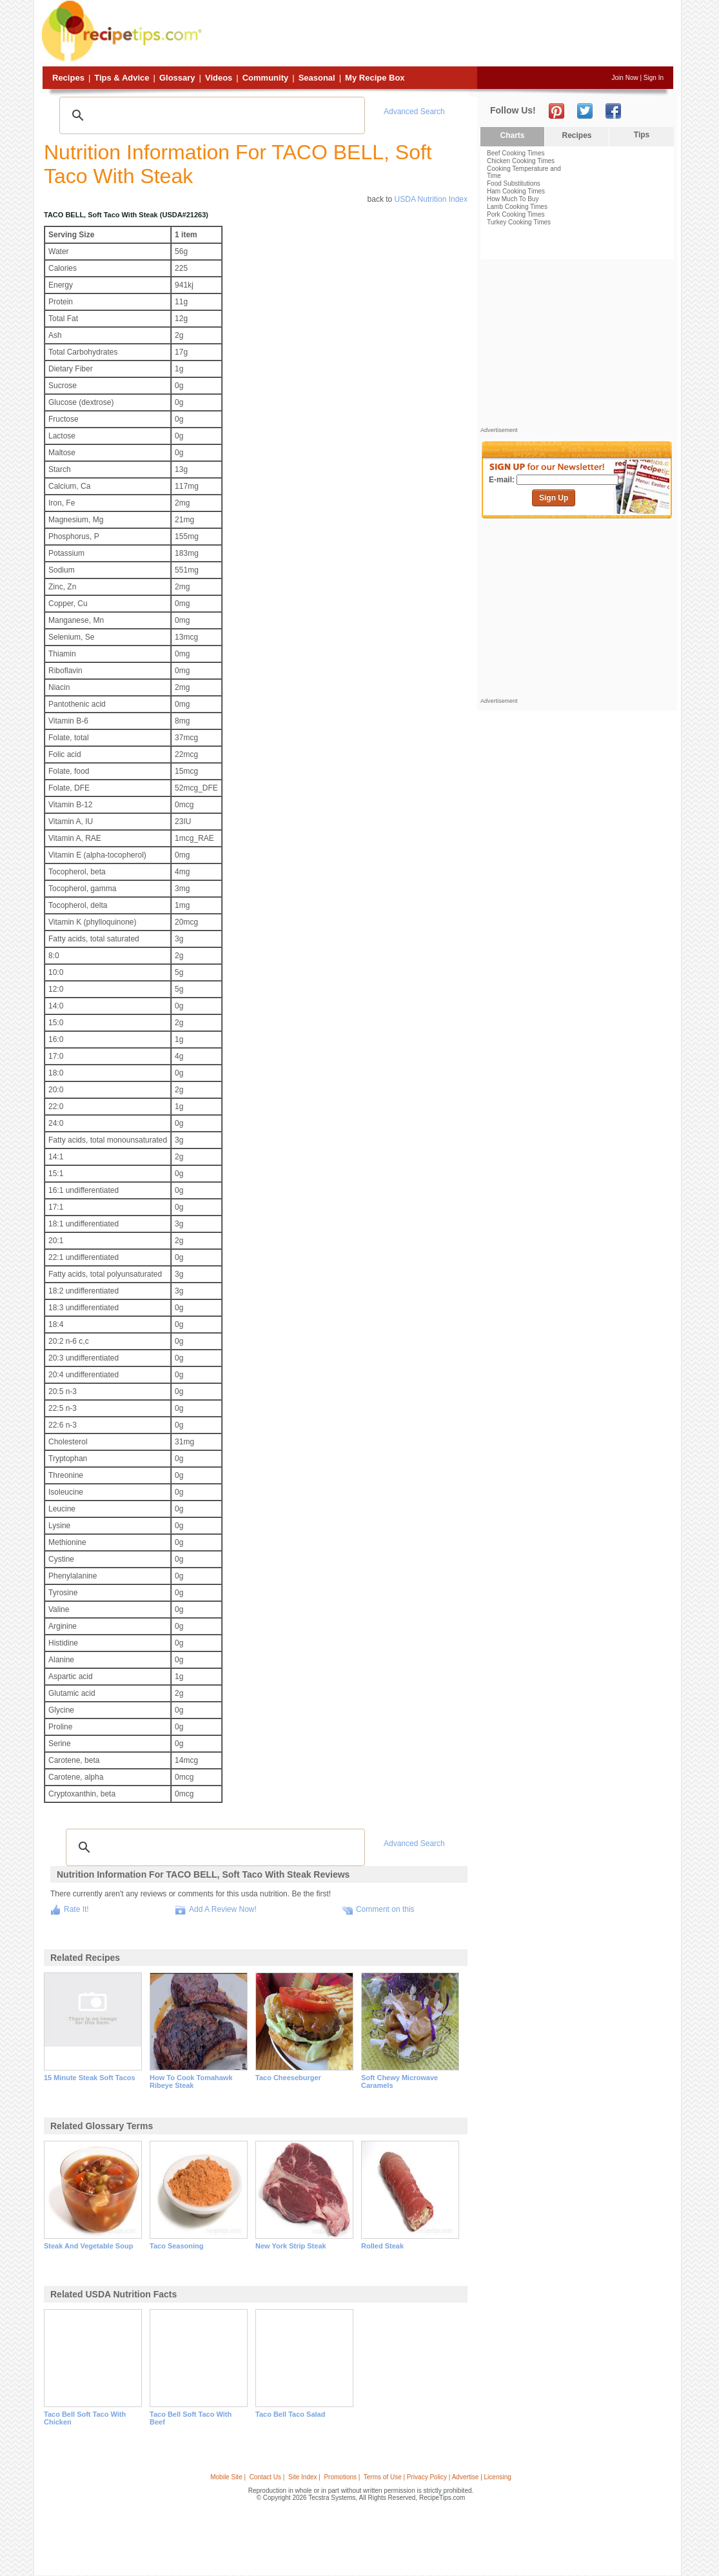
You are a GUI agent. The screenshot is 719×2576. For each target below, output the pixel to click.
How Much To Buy (512, 198)
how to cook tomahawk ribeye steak (191, 2081)
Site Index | (304, 2477)
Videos (218, 78)
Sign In (654, 77)
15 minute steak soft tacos (89, 2077)
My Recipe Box (374, 78)
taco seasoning (177, 2246)
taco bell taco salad (290, 2414)
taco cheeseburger (288, 2077)
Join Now (625, 77)
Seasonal (317, 78)
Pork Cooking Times (515, 214)
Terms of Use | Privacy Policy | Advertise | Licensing (437, 2477)
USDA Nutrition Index (431, 199)
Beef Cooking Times (516, 153)
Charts (512, 135)
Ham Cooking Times (516, 191)
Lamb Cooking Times (517, 206)
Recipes (68, 78)
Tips (641, 134)
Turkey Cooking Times (519, 222)
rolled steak (382, 2246)
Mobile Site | (228, 2477)
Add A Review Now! (223, 1909)
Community (265, 78)
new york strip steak (290, 2246)
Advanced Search (414, 111)
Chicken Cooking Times (521, 160)
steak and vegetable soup (88, 2246)
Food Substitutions (513, 183)
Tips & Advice (121, 78)
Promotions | (342, 2477)
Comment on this (385, 1909)
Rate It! (76, 1909)
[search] (210, 115)
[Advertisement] (439, 34)
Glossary (177, 78)
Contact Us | (267, 2477)
